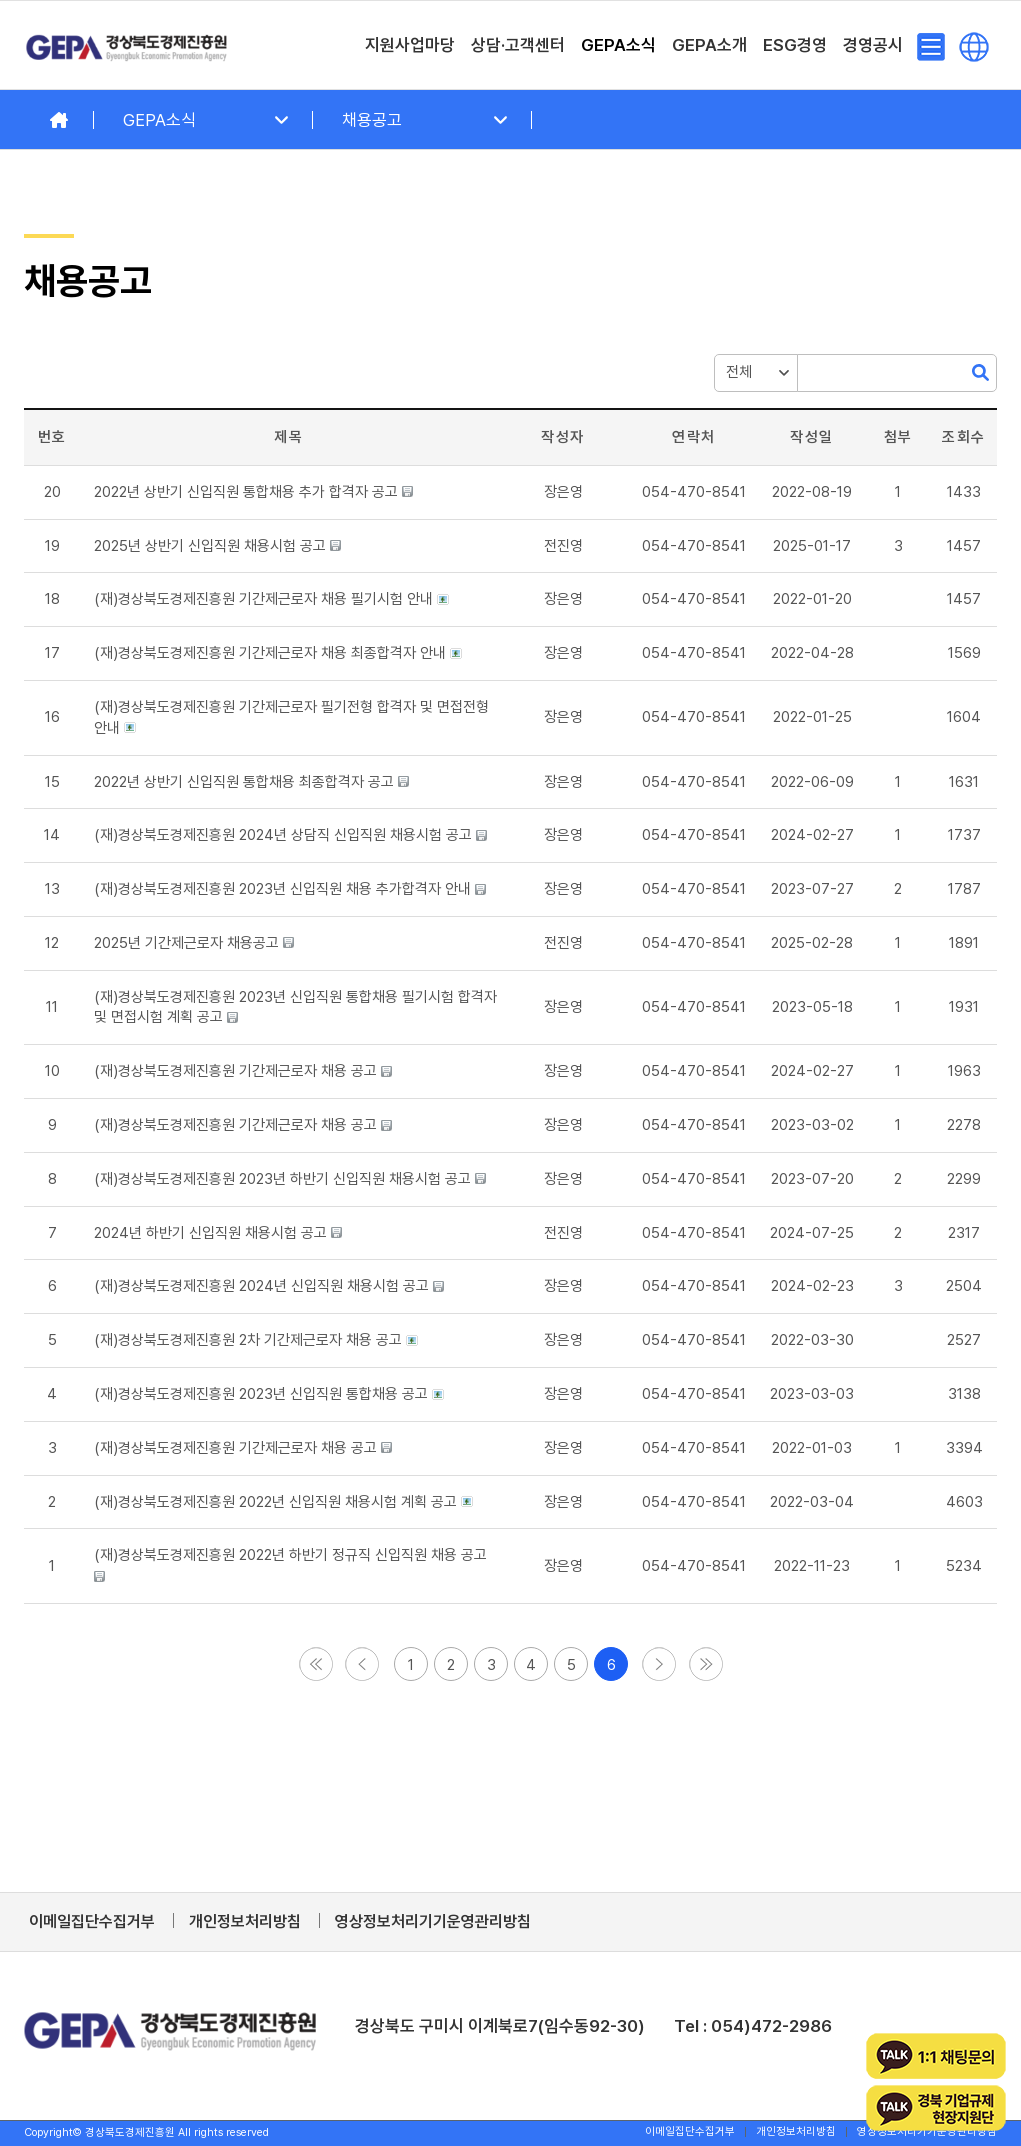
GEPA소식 (159, 120)
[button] (563, 546)
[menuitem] (410, 45)
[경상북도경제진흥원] (127, 45)
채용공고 (372, 120)
